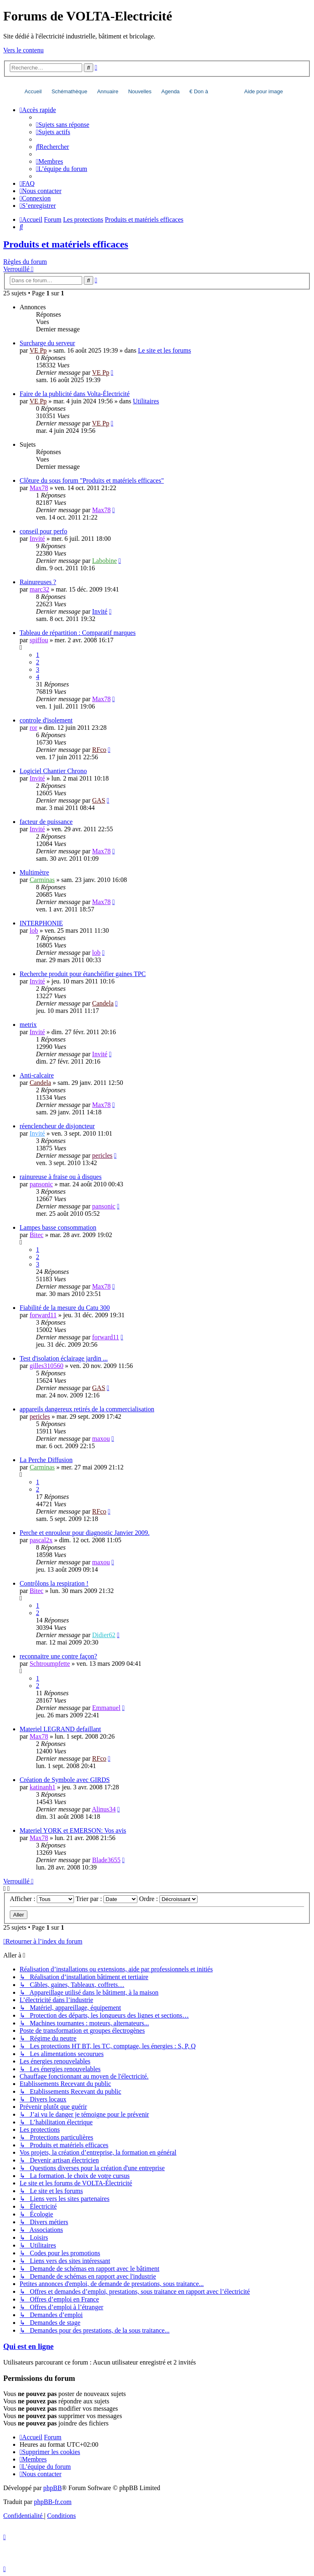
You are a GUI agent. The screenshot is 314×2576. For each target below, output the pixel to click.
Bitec (36, 1234)
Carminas (41, 879)
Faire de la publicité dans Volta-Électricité (75, 393)
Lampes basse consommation (58, 1227)
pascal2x (40, 1540)
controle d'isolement (46, 720)
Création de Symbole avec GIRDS (65, 1779)
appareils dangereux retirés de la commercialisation (87, 1409)
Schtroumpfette (49, 1663)
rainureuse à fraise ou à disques (60, 1176)
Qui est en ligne (28, 2346)
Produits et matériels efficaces (65, 244)
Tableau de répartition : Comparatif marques (78, 632)
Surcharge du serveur (47, 343)
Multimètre (34, 872)
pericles (102, 1155)
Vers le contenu (23, 50)
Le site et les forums (164, 350)
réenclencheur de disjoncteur (57, 1126)
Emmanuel (106, 1707)
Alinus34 (104, 1809)
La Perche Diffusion (46, 1459)
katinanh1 (42, 1787)
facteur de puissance (46, 821)
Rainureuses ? (38, 581)
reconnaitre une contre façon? (58, 1656)
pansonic (41, 1184)
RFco (99, 749)
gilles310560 (46, 1365)
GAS (98, 800)
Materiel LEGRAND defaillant (60, 1729)
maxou (101, 1438)
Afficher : (42, 1898)
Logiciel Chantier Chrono (53, 770)
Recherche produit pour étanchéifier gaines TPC (83, 973)
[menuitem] (62, 124)
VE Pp (38, 350)
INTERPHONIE (41, 923)
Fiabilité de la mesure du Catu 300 (65, 1307)
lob (33, 930)
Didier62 (103, 1634)
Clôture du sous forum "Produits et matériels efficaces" (92, 480)
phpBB (52, 2487)
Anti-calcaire (37, 1075)
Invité (37, 538)
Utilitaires (146, 401)
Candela (102, 1003)
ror (33, 727)
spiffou (38, 640)
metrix (28, 1024)
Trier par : (106, 1898)
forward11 (42, 1315)
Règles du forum (25, 261)
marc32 (39, 589)
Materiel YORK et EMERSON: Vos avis (73, 1830)
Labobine (104, 560)
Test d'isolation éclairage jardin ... (64, 1358)
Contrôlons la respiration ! (54, 1583)
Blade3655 (106, 1859)
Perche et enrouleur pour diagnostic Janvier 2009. (85, 1532)
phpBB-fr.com (53, 2501)
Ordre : (168, 1898)
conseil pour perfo (43, 531)
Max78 (38, 487)
